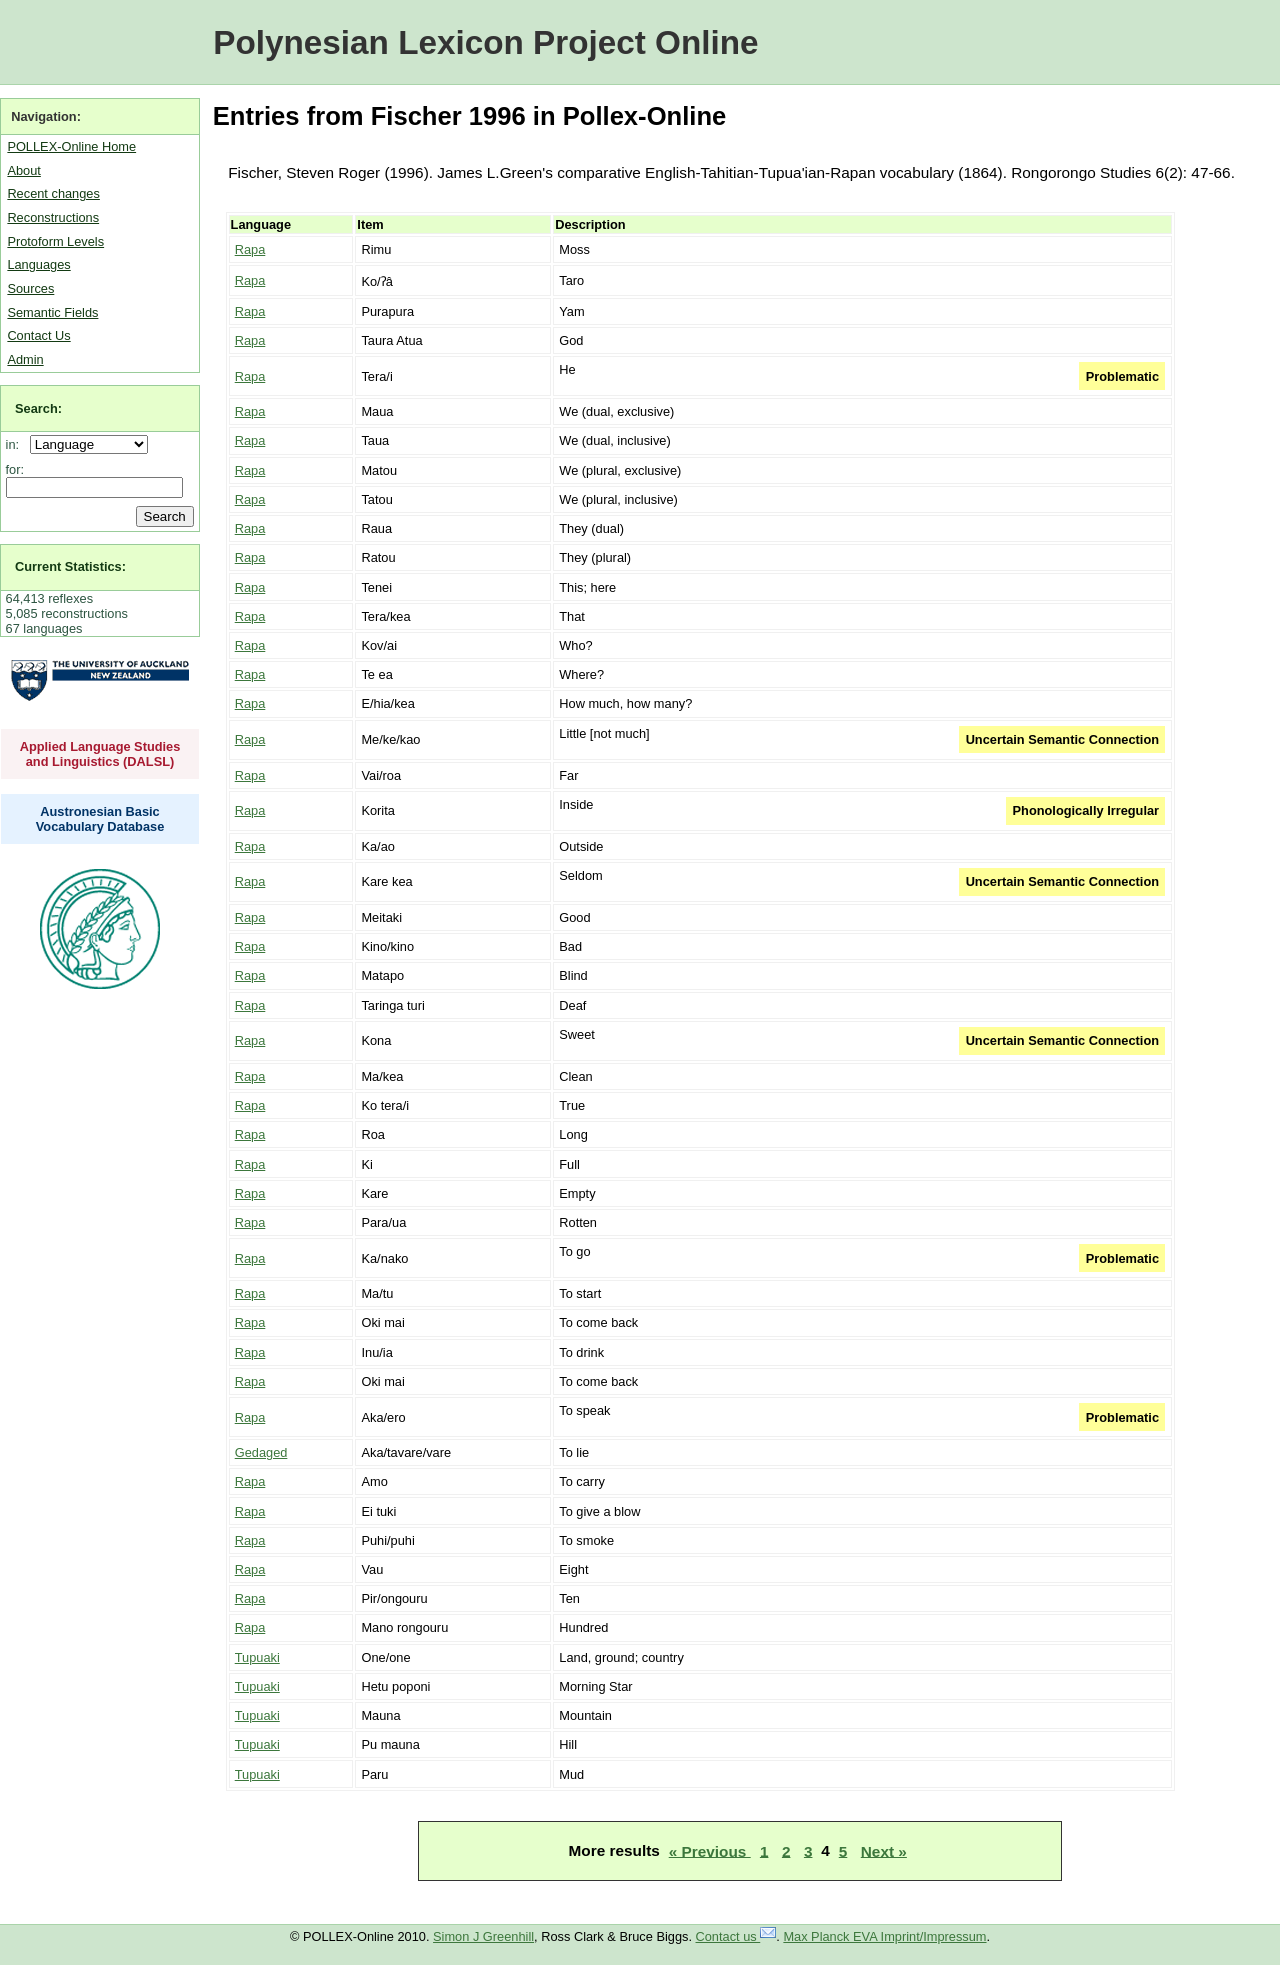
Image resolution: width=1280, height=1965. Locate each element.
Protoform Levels (55, 241)
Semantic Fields (52, 312)
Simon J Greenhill (483, 1936)
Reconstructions (53, 217)
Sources (30, 288)
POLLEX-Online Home (71, 146)
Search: (38, 408)
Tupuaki (257, 1657)
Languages (38, 264)
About (23, 170)
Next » (884, 1850)
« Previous (710, 1850)
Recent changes (53, 193)
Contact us (736, 1936)
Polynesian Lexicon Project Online (485, 42)
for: (15, 469)
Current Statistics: (70, 566)
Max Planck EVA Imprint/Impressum (884, 1936)
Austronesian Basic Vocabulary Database (100, 819)
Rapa (250, 249)
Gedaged (261, 1452)
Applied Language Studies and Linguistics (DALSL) (100, 754)
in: (16, 444)
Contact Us (38, 335)
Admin (25, 359)
